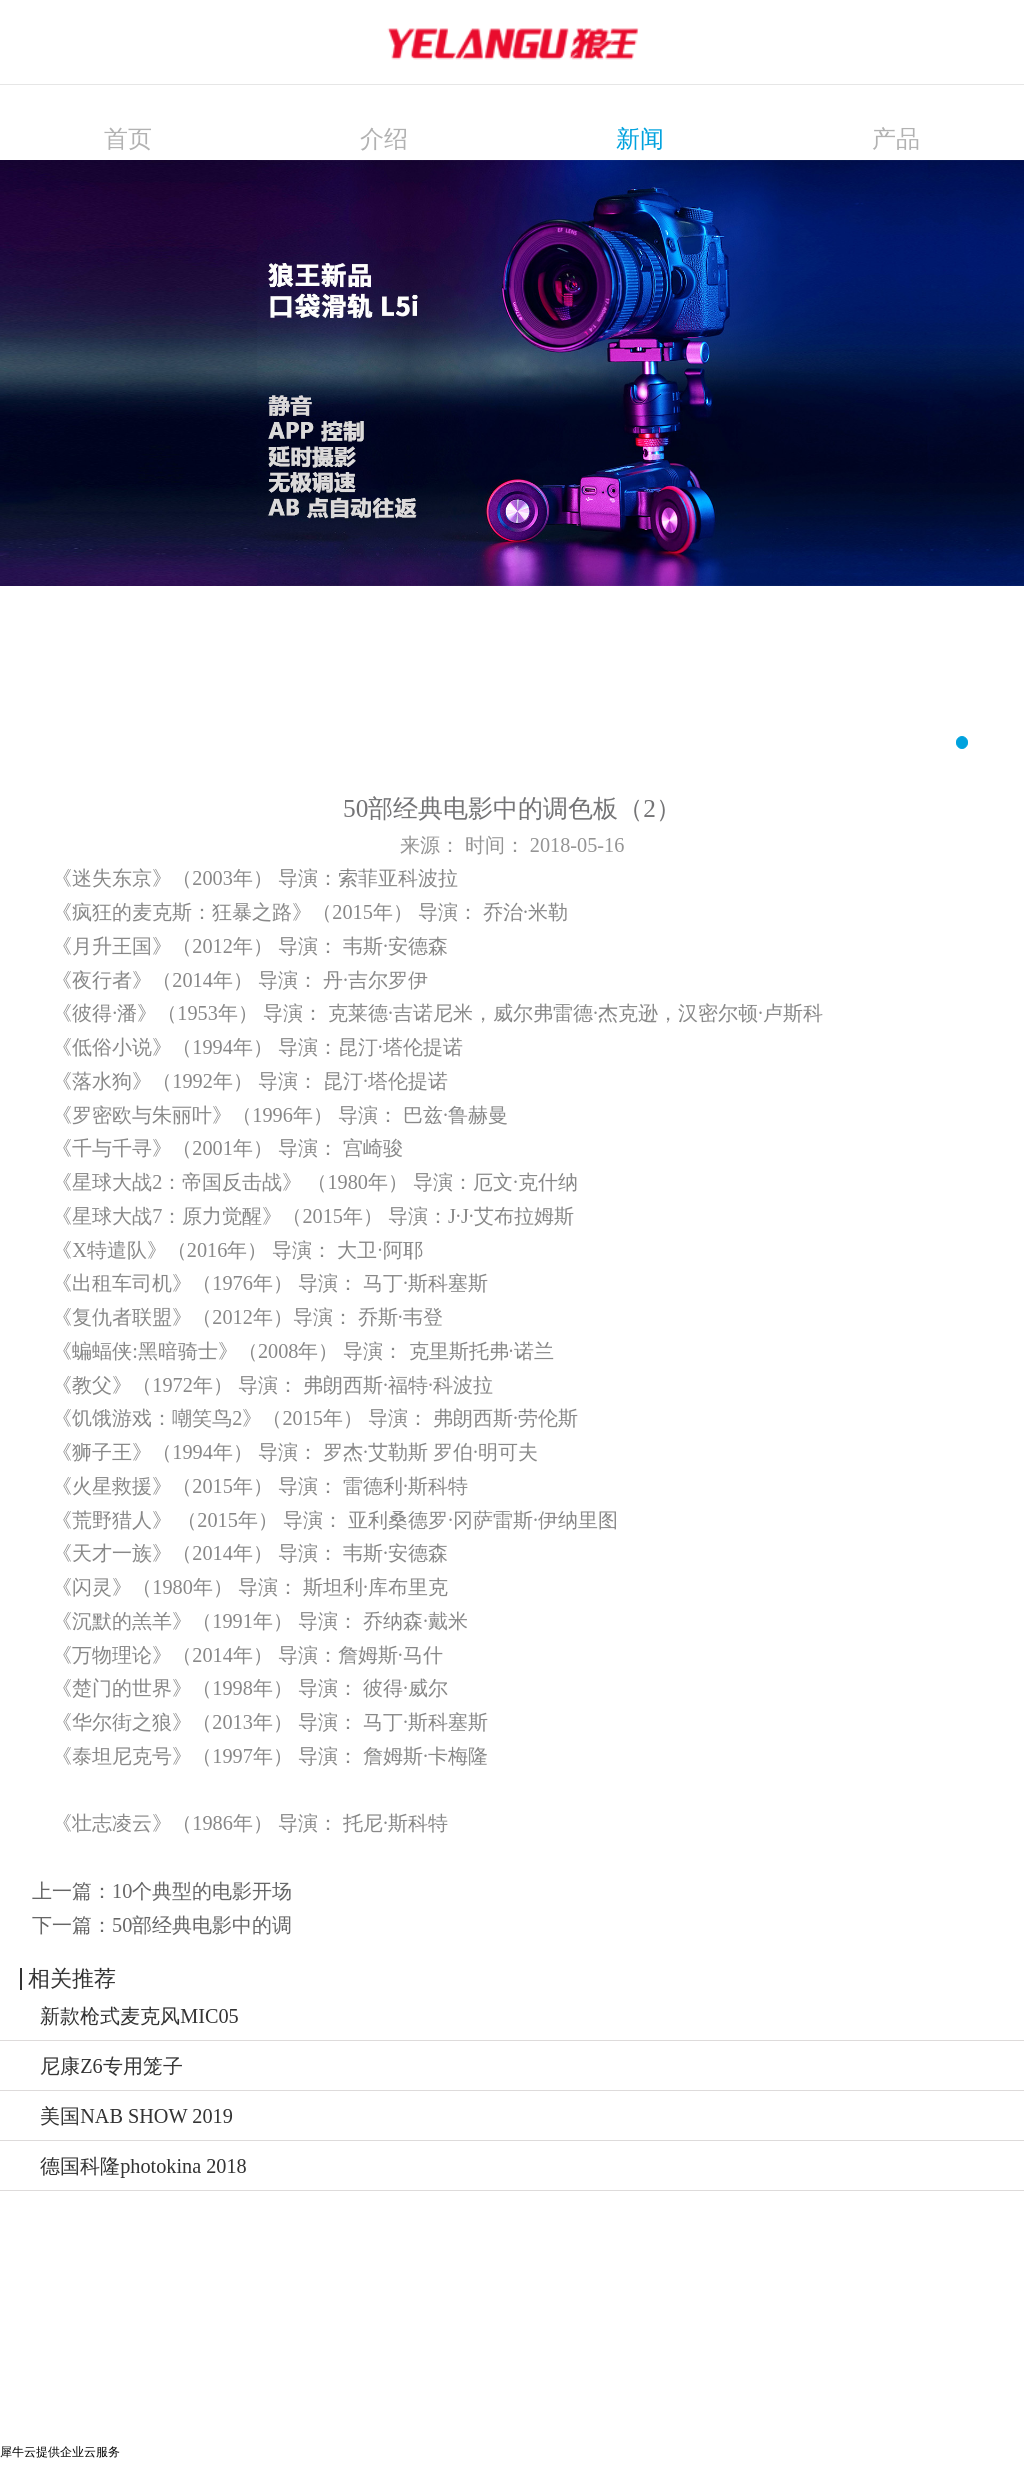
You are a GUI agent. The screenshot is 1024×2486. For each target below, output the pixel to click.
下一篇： (162, 1925)
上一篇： (162, 1891)
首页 (128, 139)
